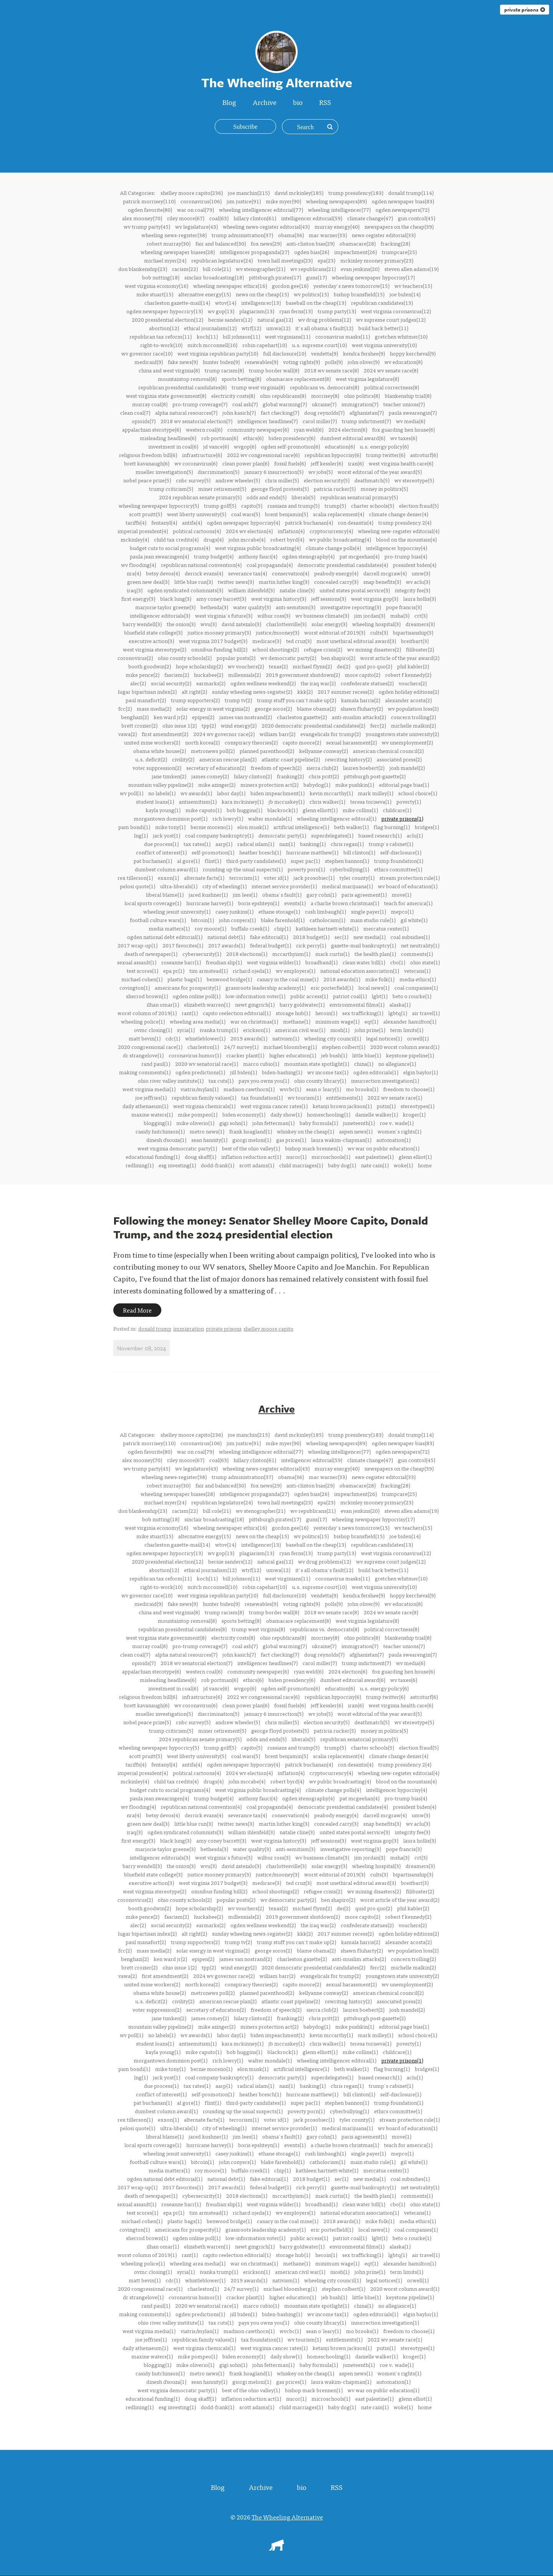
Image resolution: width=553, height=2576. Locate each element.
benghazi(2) (135, 717)
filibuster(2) (420, 649)
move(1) (401, 894)
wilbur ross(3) (273, 615)
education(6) (340, 446)
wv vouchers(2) (246, 666)
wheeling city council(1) (332, 1038)
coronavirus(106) (201, 201)
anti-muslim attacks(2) (359, 717)
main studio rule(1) (373, 920)
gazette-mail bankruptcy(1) (363, 945)
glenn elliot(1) (415, 1156)
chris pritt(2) (324, 776)
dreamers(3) (420, 624)
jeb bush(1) (334, 1055)
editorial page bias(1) (404, 784)
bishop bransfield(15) (359, 294)
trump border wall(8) (274, 370)
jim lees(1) (245, 894)
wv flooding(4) (138, 564)
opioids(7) (144, 421)
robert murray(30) (168, 243)
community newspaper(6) (258, 429)
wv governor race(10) (146, 353)
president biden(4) (414, 564)
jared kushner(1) (208, 894)
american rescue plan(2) (228, 759)
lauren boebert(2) (363, 767)
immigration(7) (359, 404)
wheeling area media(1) (197, 1021)
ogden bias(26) (311, 252)
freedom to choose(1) (408, 1089)
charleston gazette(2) (302, 717)
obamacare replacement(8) (298, 378)
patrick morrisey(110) (149, 201)
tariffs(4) (136, 522)
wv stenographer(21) (260, 268)
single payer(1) (368, 911)
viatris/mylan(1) (199, 1089)
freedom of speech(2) (276, 767)
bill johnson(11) (241, 336)
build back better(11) (383, 328)
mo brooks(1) (362, 1089)
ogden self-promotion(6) (290, 446)
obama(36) (291, 235)
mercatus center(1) (386, 928)
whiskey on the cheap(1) (305, 1131)
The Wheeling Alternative (287, 2517)
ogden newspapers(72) (402, 209)
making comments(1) (145, 1072)
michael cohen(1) (141, 979)
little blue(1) (366, 1055)
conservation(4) (290, 573)
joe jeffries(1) (151, 1097)
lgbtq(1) (397, 1013)
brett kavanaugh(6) (146, 463)
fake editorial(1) (269, 936)
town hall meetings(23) (285, 260)
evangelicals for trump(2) (330, 734)
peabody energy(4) (336, 573)
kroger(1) (414, 1114)
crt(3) (420, 615)
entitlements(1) (344, 1097)
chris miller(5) (282, 480)
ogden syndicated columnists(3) (185, 590)
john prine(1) (369, 1029)
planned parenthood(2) (267, 750)
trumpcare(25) (399, 252)
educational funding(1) (153, 1156)
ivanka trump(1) (219, 1029)
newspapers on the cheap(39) (399, 226)
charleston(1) (203, 1046)
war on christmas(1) (254, 1021)
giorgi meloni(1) (251, 1139)
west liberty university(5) (196, 514)
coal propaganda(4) (270, 564)
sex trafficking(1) (362, 1013)
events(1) (295, 903)
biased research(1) (380, 835)
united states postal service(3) (355, 590)
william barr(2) (277, 734)
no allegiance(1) (397, 1063)
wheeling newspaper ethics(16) (230, 285)
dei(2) (343, 666)
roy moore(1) (210, 928)
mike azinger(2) (216, 784)
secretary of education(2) (216, 767)
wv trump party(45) (147, 226)
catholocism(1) (327, 920)
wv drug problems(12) (324, 319)
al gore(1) (188, 860)
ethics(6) (253, 438)
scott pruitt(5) (145, 514)
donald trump (154, 1329)
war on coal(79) (195, 209)
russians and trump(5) (293, 505)
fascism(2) (176, 674)
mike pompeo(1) (197, 1114)
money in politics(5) (384, 488)
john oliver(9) (363, 361)
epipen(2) (203, 717)
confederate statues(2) (367, 683)
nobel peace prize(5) (147, 480)
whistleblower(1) (205, 1038)
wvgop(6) (245, 446)
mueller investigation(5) (164, 471)
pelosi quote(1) (137, 886)
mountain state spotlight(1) (316, 1063)
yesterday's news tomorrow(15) (351, 285)
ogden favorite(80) (150, 209)
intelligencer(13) (261, 302)
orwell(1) (418, 1038)
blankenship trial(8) (408, 395)
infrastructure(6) (202, 454)
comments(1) (417, 953)
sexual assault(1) (136, 962)
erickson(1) (256, 1029)
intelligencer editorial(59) (311, 218)
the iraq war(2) (318, 683)
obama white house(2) (159, 750)
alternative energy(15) (204, 294)
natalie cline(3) (297, 590)
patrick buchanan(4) (309, 522)
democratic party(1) (282, 835)
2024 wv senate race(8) (391, 370)
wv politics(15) (311, 294)
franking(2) (290, 776)
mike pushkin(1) (354, 784)
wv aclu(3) (418, 581)
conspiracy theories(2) (251, 742)
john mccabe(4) (246, 539)
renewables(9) (261, 361)
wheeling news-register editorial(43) (266, 226)
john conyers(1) (237, 920)
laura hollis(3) (419, 598)
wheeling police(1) (143, 1021)
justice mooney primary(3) (219, 632)
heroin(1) (326, 1013)
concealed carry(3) (336, 581)
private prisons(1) (402, 818)
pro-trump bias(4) (405, 556)
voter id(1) (276, 877)
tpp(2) (209, 725)
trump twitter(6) (385, 454)
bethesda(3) (214, 607)
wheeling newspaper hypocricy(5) (159, 505)
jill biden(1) (243, 1072)
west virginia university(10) (384, 345)
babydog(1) (316, 784)
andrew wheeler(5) (237, 480)
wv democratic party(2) (288, 657)
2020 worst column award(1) (404, 1046)
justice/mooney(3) (277, 632)
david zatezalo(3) (241, 624)
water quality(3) (252, 607)
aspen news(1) (356, 1131)
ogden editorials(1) (375, 1072)
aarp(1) (223, 843)
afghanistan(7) (366, 412)
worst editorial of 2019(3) (334, 632)
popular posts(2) (236, 657)
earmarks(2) (210, 683)
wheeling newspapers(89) (336, 201)
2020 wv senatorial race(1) (206, 1063)
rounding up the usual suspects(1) (243, 869)
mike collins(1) (360, 810)
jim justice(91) (244, 201)
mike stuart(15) (154, 294)
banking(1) (313, 843)
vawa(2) (127, 734)
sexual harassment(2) (351, 742)
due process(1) (161, 843)
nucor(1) (296, 1156)
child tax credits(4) (176, 539)
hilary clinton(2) (253, 776)
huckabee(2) (208, 674)
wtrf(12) (251, 328)
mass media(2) (154, 708)
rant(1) (190, 1013)
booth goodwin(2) (149, 666)
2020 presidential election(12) (167, 319)
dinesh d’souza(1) (166, 1139)
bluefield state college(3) (153, 632)
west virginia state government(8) (166, 395)
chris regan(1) (347, 843)
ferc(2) (378, 725)
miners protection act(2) (269, 784)
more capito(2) (362, 674)
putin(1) (386, 1106)
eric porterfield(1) (332, 987)
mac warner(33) (328, 235)
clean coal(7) (135, 412)
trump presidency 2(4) (404, 522)
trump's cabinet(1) (391, 843)
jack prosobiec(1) (313, 877)
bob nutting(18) (160, 277)
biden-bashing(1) (282, 1072)
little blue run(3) (193, 581)
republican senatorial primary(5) (359, 497)
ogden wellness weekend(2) (263, 683)
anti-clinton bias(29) (310, 243)
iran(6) (356, 463)
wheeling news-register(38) (174, 235)
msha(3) (399, 615)
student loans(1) (155, 801)
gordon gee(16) (290, 285)
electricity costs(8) (233, 395)
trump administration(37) (242, 235)
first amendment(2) (165, 734)
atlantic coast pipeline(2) (291, 759)
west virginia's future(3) (223, 615)
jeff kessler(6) (327, 463)
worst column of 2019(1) (147, 1013)
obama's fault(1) (281, 894)
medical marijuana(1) (347, 886)
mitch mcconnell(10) (212, 345)
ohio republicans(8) (283, 395)
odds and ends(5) (266, 497)
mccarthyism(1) (291, 953)
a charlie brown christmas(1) (345, 903)
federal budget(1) (270, 945)
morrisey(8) (325, 395)
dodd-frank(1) (217, 1165)
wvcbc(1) (290, 1089)
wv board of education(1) (407, 886)
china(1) (363, 1063)
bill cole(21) (217, 268)
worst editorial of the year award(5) (380, 471)
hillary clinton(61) (254, 218)
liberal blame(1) (165, 894)
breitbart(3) (415, 641)
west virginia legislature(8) (367, 378)
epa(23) (326, 260)
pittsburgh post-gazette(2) (375, 776)
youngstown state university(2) (402, 734)
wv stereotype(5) (414, 480)
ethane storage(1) (279, 911)
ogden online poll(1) (196, 996)
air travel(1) (426, 1013)
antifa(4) (192, 522)
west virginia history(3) (278, 598)
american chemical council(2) (388, 750)
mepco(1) (402, 911)
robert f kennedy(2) (408, 674)
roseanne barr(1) (181, 962)
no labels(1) (162, 793)
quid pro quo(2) (373, 666)
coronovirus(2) (135, 657)
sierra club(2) (322, 767)
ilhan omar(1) (163, 1004)
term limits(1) (406, 1029)
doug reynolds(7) (324, 412)
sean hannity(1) (209, 1139)
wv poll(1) (131, 793)
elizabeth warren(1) (207, 1004)
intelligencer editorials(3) (160, 615)
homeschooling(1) (328, 1114)
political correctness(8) (391, 387)
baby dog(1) (342, 1165)
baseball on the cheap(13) (316, 302)
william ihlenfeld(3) (251, 590)
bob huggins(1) (244, 810)
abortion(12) (164, 328)
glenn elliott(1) (320, 810)
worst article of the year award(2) (399, 657)
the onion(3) (181, 624)
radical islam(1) (255, 843)
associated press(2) (399, 759)
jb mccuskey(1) (286, 801)
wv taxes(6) (403, 438)
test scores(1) (142, 970)
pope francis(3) (404, 607)
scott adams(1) (256, 1165)
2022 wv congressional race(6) (263, 454)
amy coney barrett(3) (221, 598)
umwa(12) (278, 328)
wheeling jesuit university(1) (176, 911)
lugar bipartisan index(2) (147, 691)
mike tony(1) (170, 827)
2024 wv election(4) (249, 531)
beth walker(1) (351, 827)
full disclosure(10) (284, 353)
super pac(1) (305, 860)
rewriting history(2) (348, 759)
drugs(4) (214, 539)
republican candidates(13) (382, 302)
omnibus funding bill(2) (219, 649)
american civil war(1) (300, 1029)
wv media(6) (410, 421)
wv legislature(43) (196, 226)
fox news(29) (266, 243)
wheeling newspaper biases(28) (178, 252)
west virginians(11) (287, 336)
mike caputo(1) (203, 810)
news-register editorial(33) (384, 235)
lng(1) (141, 835)
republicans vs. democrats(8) (324, 387)
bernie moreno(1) (211, 827)
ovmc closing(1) (153, 1029)
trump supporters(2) (195, 700)
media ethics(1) (417, 979)
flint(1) (213, 860)
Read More (137, 1310)
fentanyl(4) (164, 522)
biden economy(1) (243, 1114)
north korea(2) (202, 742)
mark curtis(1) (332, 953)
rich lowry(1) (227, 818)
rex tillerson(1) (135, 877)
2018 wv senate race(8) (331, 370)
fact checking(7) (280, 412)
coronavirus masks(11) (342, 336)
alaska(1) (400, 1004)
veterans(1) (417, 970)
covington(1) (134, 987)
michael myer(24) (165, 260)
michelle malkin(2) (413, 725)
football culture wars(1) (158, 920)
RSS (327, 102)
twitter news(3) (236, 581)
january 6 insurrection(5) (273, 471)
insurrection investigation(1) (385, 1080)
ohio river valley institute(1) (171, 1080)
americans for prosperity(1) (187, 987)
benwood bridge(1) (229, 979)
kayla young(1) (163, 810)
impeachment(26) (355, 252)
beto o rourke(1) (411, 996)
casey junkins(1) (234, 911)
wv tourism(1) (304, 1097)
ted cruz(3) (298, 641)
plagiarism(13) (256, 311)
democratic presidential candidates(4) (343, 564)
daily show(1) (286, 1114)
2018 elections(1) (246, 953)
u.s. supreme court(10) (319, 345)
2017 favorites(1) (182, 945)
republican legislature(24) (222, 260)
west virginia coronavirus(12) (396, 311)
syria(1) (186, 1029)
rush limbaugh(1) (325, 911)
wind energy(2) (239, 725)
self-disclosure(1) (400, 852)
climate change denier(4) (398, 514)
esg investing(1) (177, 1165)
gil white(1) (414, 920)
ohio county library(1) (320, 1080)
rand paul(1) (155, 1063)
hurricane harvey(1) (209, 903)
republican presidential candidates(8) (182, 387)
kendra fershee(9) (364, 353)
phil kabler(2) (413, 666)
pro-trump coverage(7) (199, 404)
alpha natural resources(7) (186, 412)
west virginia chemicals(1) (204, 1106)
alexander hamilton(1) (409, 1021)
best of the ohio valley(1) (251, 1148)
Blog (227, 102)
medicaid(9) (148, 361)
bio (299, 102)
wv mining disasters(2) (374, 649)
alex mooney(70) (142, 218)
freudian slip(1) (224, 962)
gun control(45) (416, 218)
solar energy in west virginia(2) (213, 708)
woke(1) (403, 1165)
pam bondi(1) (134, 827)
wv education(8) (403, 361)
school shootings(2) (275, 649)
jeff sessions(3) (328, 598)
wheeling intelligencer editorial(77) (261, 209)
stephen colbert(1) (343, 1046)
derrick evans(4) (204, 573)
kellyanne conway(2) (323, 750)
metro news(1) (207, 1131)
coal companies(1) (416, 987)
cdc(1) (173, 1038)
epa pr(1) (173, 970)
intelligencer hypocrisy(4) (396, 547)
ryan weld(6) (308, 429)
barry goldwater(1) (302, 1004)
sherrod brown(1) (147, 996)
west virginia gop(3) (374, 598)
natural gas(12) (275, 319)
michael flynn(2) (312, 666)
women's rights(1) (399, 1131)
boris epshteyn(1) (258, 903)
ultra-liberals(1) (178, 886)
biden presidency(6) (291, 438)
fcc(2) (125, 708)
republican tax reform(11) (160, 336)
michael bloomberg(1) (290, 1046)
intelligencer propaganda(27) (254, 252)
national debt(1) (226, 936)
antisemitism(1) (198, 801)
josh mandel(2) (407, 767)
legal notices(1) (384, 1038)
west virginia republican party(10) (217, 353)
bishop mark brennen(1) (314, 1148)
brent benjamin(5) (286, 514)
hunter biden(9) (221, 361)
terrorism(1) (244, 877)
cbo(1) (397, 962)
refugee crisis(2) (323, 649)
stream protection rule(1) (409, 877)
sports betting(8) (241, 378)
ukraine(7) (324, 404)
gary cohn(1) (321, 894)
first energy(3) (138, 598)
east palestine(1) (374, 1156)
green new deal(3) (148, 581)
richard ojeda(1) (252, 970)
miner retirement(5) (222, 488)
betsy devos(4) (163, 573)
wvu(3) (208, 624)
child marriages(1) (301, 1165)
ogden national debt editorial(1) (164, 936)
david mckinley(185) (299, 192)
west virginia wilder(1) (273, 962)
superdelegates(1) (332, 835)
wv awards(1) (196, 793)
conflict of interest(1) (161, 852)
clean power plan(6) (245, 463)
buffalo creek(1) (250, 928)
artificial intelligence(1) (301, 827)
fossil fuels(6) (290, 463)
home (425, 1165)
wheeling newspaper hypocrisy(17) (373, 277)
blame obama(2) (316, 708)
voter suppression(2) (156, 767)
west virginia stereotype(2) (154, 649)
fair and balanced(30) (220, 243)
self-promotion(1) (213, 852)
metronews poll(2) (213, 750)
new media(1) (369, 936)
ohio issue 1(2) (179, 725)
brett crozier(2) (139, 725)
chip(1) (282, 928)
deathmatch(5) (371, 480)
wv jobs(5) (320, 471)
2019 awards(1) (248, 1038)
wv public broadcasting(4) (340, 539)
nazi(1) (287, 843)
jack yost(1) (166, 835)
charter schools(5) (372, 505)
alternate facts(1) (204, 877)
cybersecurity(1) (201, 953)
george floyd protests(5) (280, 488)
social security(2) (171, 683)
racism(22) (185, 268)
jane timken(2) (169, 776)
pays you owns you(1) (263, 1080)
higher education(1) (292, 1055)
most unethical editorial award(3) (356, 641)
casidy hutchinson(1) (160, 1131)
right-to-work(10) (161, 345)
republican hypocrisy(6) (333, 454)
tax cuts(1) (221, 1080)
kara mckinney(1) (242, 801)
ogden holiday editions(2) (409, 691)
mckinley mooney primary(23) (376, 260)
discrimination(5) (218, 471)
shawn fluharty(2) (362, 708)
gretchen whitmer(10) (401, 336)
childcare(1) (397, 810)
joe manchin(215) (249, 192)
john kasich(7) (239, 412)
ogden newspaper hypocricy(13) (164, 311)
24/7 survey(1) (241, 1046)
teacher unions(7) (404, 404)
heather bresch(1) (260, 852)
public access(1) (309, 996)
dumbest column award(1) (166, 869)
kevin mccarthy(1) (331, 793)
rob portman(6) (219, 438)
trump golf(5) (220, 505)
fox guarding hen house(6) (403, 429)
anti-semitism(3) (295, 607)
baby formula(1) (319, 1122)
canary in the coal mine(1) (287, 979)
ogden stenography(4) (308, 556)
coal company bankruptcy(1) (219, 835)
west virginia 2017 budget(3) (213, 641)
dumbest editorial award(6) (352, 438)
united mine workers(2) (152, 742)
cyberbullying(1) (349, 869)
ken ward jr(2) (170, 717)
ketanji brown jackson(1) (342, 1106)
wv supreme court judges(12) (391, 319)
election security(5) (326, 480)
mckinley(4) (135, 539)
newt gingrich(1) (255, 1004)
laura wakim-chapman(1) (341, 1139)
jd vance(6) (216, 446)
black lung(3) (175, 598)
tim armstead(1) (208, 970)
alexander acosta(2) (408, 700)
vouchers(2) (413, 683)
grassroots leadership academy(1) (265, 987)
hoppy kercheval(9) (412, 353)
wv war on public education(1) (383, 1148)
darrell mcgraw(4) (385, 573)
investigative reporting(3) (350, 607)
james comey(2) (210, 776)
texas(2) (278, 666)
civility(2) (183, 759)
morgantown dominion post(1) (170, 818)
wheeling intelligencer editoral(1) (336, 818)
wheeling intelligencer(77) (339, 209)
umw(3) (421, 573)
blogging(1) (157, 1122)
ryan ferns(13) (296, 311)
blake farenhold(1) (283, 920)
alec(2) (138, 683)
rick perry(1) (311, 945)
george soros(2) (273, 708)
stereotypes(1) (417, 1106)
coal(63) (218, 218)
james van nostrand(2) (245, 717)
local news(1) (373, 987)
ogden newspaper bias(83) (403, 201)
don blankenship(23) (142, 268)
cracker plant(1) (245, 1055)
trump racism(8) (224, 370)
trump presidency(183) (355, 192)
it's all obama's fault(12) (324, 328)
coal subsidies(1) (410, 936)
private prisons (524, 9)
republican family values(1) (204, 1097)
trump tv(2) (238, 700)
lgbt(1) (379, 996)
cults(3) (379, 632)
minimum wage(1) (337, 1021)
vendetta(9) (324, 353)
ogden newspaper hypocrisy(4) (243, 522)
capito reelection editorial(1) (237, 1013)
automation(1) (393, 1139)
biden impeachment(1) (277, 793)
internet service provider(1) (284, 886)
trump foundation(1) (398, 860)
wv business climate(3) (322, 615)
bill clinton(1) (359, 852)
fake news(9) (183, 361)
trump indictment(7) (366, 421)
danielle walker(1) (376, 1114)
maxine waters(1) (152, 1114)
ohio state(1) (425, 962)
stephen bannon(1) (347, 860)
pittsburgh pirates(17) (275, 277)
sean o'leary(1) (323, 1089)
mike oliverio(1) (195, 1122)
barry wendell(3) (142, 624)
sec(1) (341, 936)
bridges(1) (427, 827)
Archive (264, 102)
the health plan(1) (375, 953)
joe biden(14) (405, 294)
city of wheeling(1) (224, 886)
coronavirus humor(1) (195, 1055)
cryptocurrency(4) (331, 531)
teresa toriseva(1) (370, 801)
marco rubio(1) (261, 1063)
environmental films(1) (356, 1004)
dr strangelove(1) (143, 1055)
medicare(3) (266, 641)
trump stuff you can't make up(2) (296, 700)
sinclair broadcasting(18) (214, 277)
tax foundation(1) (262, 1097)
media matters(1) (169, 928)
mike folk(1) (379, 979)
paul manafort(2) (146, 700)
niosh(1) (339, 1029)
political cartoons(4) (197, 531)
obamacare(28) (357, 243)
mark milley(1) (375, 793)
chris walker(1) (327, 801)
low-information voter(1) (255, 996)
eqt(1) (371, 1021)
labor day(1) (231, 793)
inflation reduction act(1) (251, 1156)
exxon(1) (168, 877)
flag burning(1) (392, 827)
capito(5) (251, 505)
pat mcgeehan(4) (359, 556)
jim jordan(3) (369, 615)
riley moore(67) (185, 218)
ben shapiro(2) (338, 657)
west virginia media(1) (149, 1089)
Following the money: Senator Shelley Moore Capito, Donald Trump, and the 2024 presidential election (275, 1227)
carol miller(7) (320, 421)
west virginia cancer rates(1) (274, 1106)
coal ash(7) (245, 404)
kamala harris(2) (360, 700)
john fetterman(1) (273, 1122)
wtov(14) (225, 302)
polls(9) (334, 361)
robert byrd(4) (287, 539)
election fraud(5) (419, 505)
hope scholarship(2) (199, 666)
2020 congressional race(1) (150, 1046)
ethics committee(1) (398, 869)
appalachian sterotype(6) (151, 429)
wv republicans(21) (313, 268)
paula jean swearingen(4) (159, 556)
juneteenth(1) (359, 1122)
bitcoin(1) (202, 920)
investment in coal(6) (173, 446)
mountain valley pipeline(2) (160, 784)
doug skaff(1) (200, 1156)
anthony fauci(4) (257, 556)
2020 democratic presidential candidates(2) (313, 725)
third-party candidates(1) (256, 860)
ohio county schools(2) (185, 657)
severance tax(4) (247, 573)
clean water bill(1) (364, 962)
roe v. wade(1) (397, 1122)
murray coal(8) (149, 404)
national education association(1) (359, 970)
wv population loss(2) (413, 708)
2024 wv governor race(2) (224, 734)
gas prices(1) (291, 1139)
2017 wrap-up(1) (137, 945)
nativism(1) (285, 1038)
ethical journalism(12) (210, 328)
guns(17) (316, 277)
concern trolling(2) (413, 717)
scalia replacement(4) (338, 514)
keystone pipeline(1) (410, 1055)
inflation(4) (291, 531)
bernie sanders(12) (230, 319)
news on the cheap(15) (262, 294)
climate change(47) (370, 218)
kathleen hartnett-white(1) (327, 928)
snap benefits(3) (382, 581)
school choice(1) (417, 793)
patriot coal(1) (350, 996)
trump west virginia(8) (258, 387)
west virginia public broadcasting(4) (258, 547)
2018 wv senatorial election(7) (196, 421)
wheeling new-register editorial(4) (398, 531)
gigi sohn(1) (233, 1122)
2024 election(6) (347, 429)
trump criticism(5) (171, 488)
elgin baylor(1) (420, 1072)
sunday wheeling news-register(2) (252, 691)
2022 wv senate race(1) (395, 1097)
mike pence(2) (142, 674)
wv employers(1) (295, 970)
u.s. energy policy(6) (384, 446)
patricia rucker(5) (335, 488)
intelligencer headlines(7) (267, 421)
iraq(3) (134, 590)
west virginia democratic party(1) (177, 1148)
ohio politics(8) (362, 395)
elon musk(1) (252, 827)
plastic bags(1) (184, 979)
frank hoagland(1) (250, 1131)
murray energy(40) (337, 226)
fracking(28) (395, 243)
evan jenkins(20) (360, 268)
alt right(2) (194, 691)
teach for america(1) (408, 903)
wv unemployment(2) (407, 742)
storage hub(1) (293, 1013)
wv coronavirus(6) (195, 463)
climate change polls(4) (333, 547)
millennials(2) (244, 674)
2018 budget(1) (311, 936)
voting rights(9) (301, 361)
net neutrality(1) (420, 945)
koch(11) (207, 336)
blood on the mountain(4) (406, 539)
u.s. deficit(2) (151, 759)
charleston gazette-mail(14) (177, 302)
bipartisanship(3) (413, 632)
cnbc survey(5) (193, 480)
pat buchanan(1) (153, 860)
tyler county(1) (356, 877)
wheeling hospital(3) (376, 624)
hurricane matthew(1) (312, 852)
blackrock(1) (282, 810)
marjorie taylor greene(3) (165, 607)
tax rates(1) (197, 843)
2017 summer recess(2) (346, 691)
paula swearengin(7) (413, 412)
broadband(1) (321, 962)
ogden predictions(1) (200, 1072)
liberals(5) (303, 497)
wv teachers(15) (413, 285)
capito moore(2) (302, 742)
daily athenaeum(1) (145, 1106)
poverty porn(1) (306, 869)
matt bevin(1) (145, 1038)
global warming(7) (285, 404)
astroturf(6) (424, 454)
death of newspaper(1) (150, 953)
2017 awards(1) (226, 945)
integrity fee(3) (412, 590)
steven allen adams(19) (411, 268)
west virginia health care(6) (401, 463)
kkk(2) (305, 691)
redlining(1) (140, 1165)
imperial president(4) (143, 531)
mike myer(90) (283, 201)
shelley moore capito (268, 1329)
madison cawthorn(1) (249, 1089)
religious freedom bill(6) (148, 454)
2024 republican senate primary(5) (200, 497)
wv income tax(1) (327, 1072)
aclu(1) (415, 835)
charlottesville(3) (286, 624)
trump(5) (335, 505)
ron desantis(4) (355, 522)
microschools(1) (330, 1156)
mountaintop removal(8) (187, 378)
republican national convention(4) (201, 564)
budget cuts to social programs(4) (170, 547)
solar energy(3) (329, 624)
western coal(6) (204, 429)
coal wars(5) (245, 514)
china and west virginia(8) (169, 370)
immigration (188, 1329)
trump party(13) (337, 311)
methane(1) (296, 1021)
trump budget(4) (213, 556)
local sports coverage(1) (152, 903)
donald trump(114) (411, 192)
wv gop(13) (221, 311)
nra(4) (134, 573)
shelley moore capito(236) (192, 192)
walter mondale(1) (270, 818)
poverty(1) (408, 801)
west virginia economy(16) (156, 285)
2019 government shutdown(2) (303, 674)
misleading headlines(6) (168, 438)
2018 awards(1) (341, 979)
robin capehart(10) (264, 345)
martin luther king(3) (284, 581)
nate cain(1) (375, 1165)
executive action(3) (151, 641)
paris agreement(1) (364, 894)
